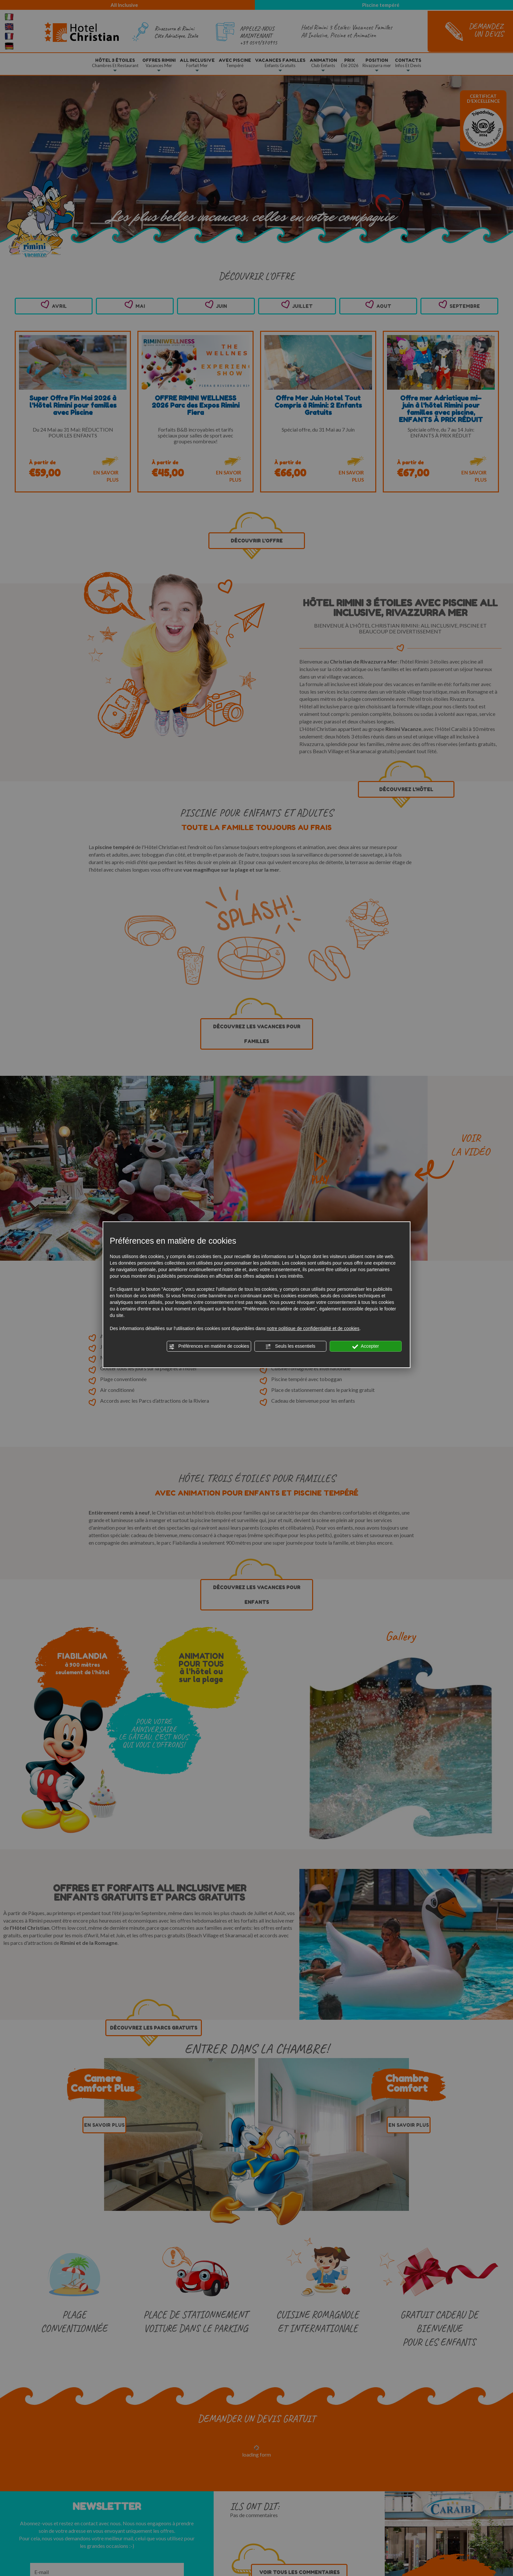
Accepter (365, 1346)
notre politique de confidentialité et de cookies (313, 1328)
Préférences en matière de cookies (208, 1346)
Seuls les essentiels (290, 1346)
